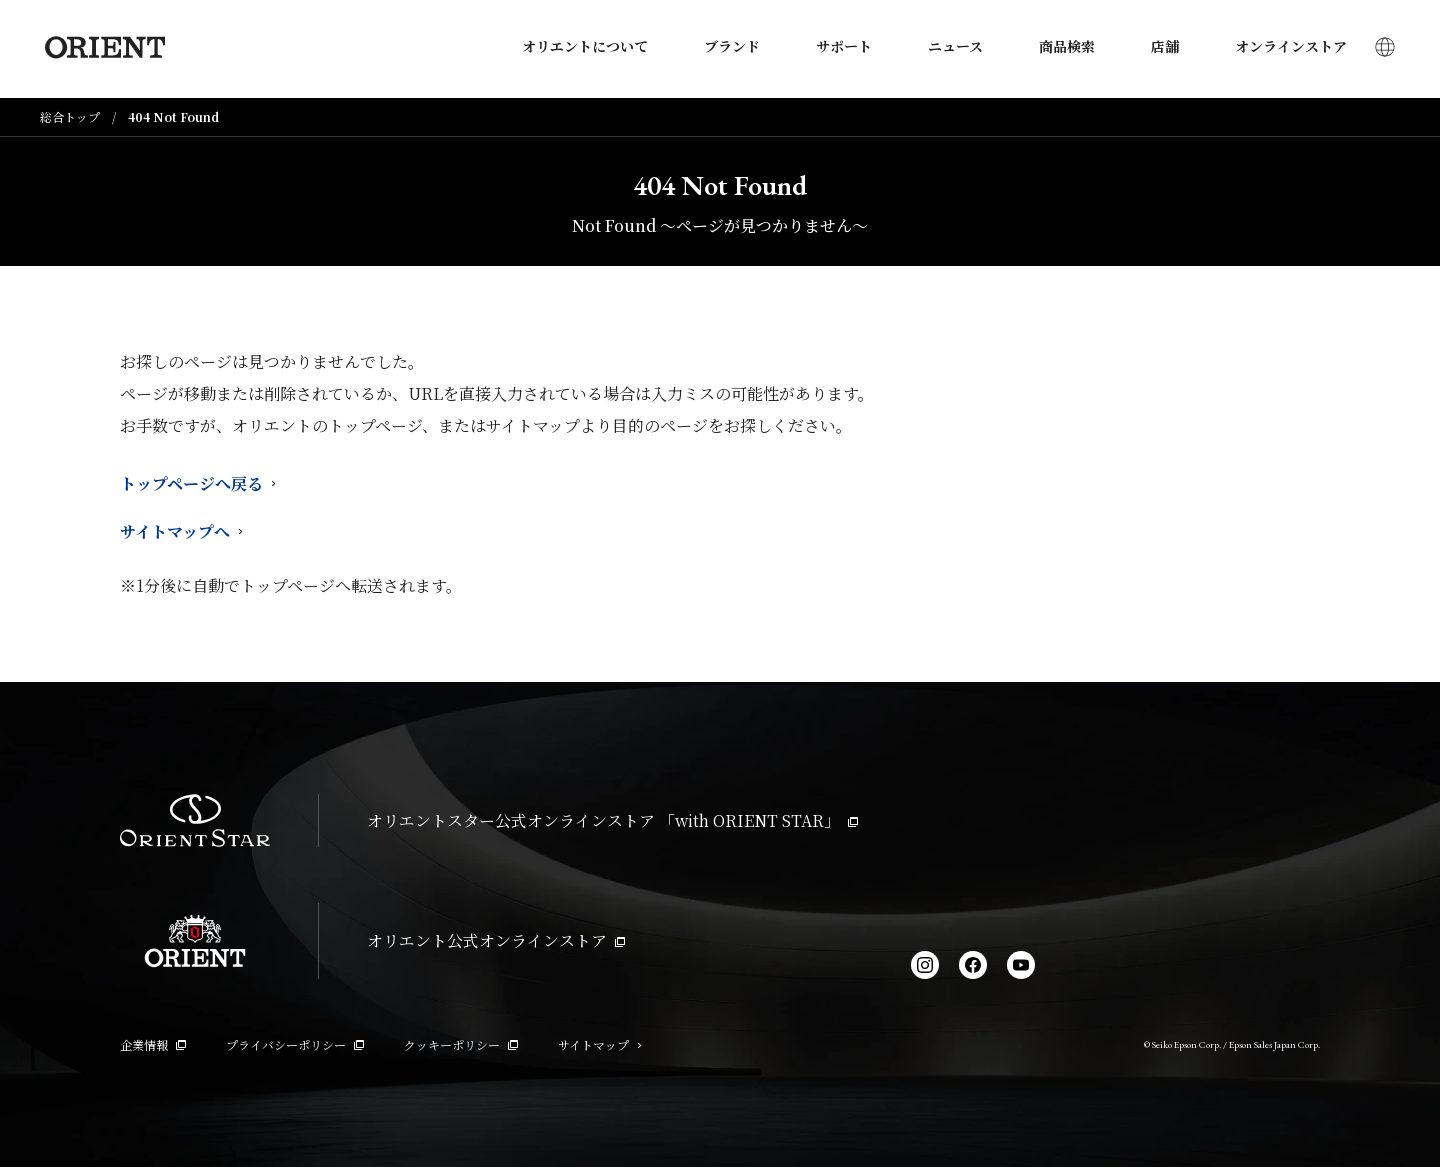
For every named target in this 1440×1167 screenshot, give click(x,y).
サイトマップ (600, 1044)
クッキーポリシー (461, 1044)
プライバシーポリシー (295, 1044)
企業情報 (153, 1044)
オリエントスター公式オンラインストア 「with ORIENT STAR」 (612, 820)
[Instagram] (925, 965)
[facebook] (973, 965)
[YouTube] (1021, 965)
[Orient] (100, 49)
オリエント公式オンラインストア (496, 940)
